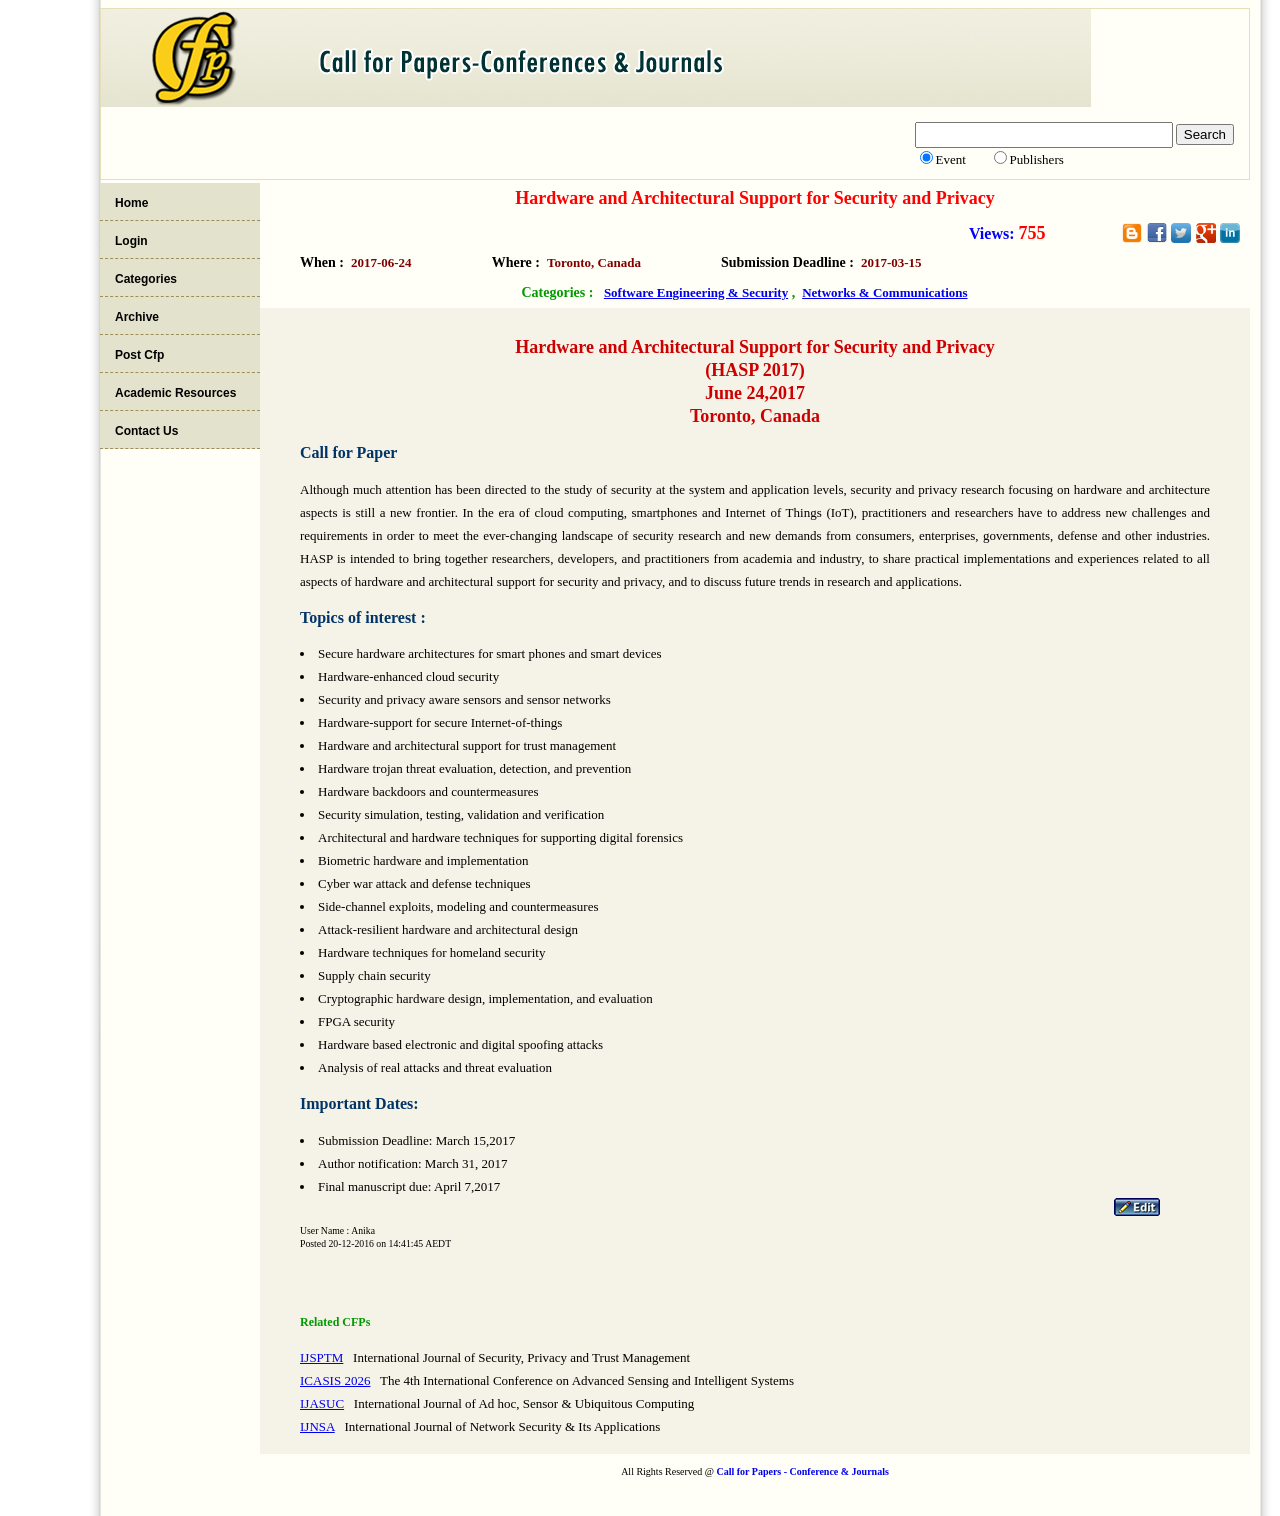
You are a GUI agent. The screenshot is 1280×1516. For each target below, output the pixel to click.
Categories (146, 279)
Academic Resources (175, 393)
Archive (137, 317)
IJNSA (317, 1426)
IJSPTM (321, 1357)
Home (131, 203)
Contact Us (146, 431)
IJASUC (322, 1403)
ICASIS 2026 (335, 1380)
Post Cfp (139, 355)
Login (131, 241)
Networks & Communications (884, 292)
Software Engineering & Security (696, 292)
